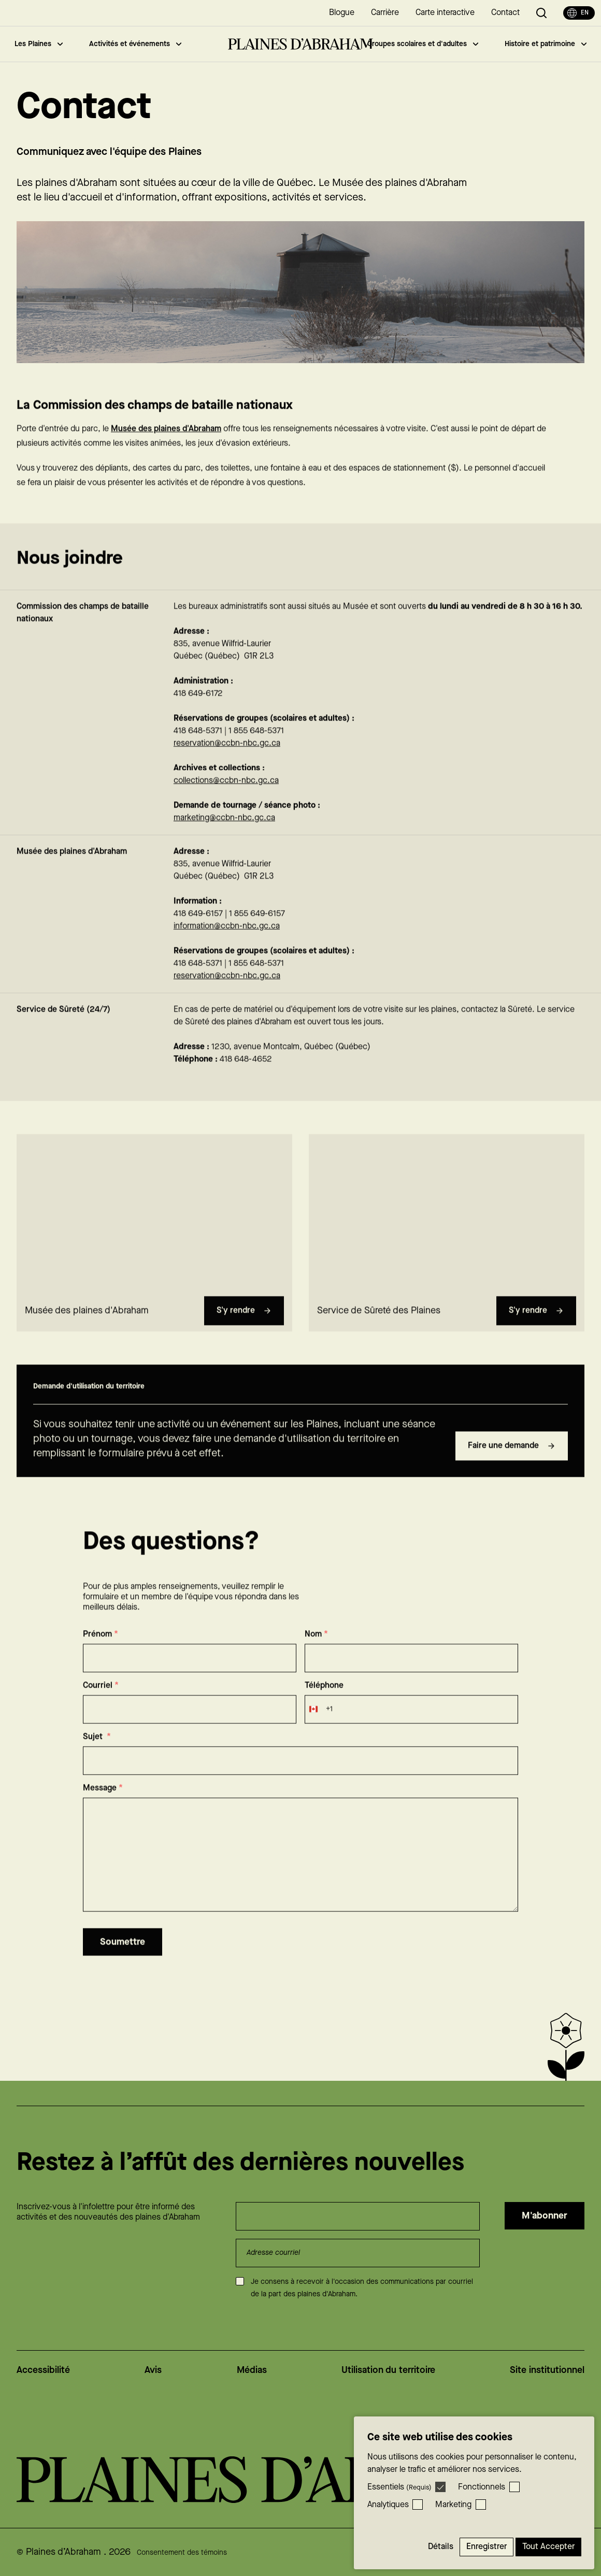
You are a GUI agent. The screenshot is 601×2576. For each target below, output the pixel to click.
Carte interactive (445, 13)
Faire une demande (511, 1466)
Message (103, 1808)
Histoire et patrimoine (545, 44)
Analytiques (388, 2505)
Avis (153, 2370)
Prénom (100, 1654)
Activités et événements (135, 44)
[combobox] (319, 1729)
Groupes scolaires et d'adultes (422, 44)
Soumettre (122, 1961)
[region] (154, 1232)
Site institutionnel (547, 2370)
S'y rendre (244, 1330)
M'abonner (544, 2215)
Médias (252, 2370)
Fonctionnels (481, 2487)
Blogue (341, 13)
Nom (316, 1654)
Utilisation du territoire (388, 2370)
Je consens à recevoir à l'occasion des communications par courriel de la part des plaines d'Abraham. (362, 2288)
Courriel (101, 1705)
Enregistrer (486, 2547)
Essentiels (399, 2487)
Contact (505, 13)
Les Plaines (39, 44)
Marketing (453, 2505)
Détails (440, 2547)
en (578, 13)
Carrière (385, 13)
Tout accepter (548, 2547)
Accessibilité (43, 2370)
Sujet (97, 1757)
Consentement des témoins (182, 2553)
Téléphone (324, 1705)
